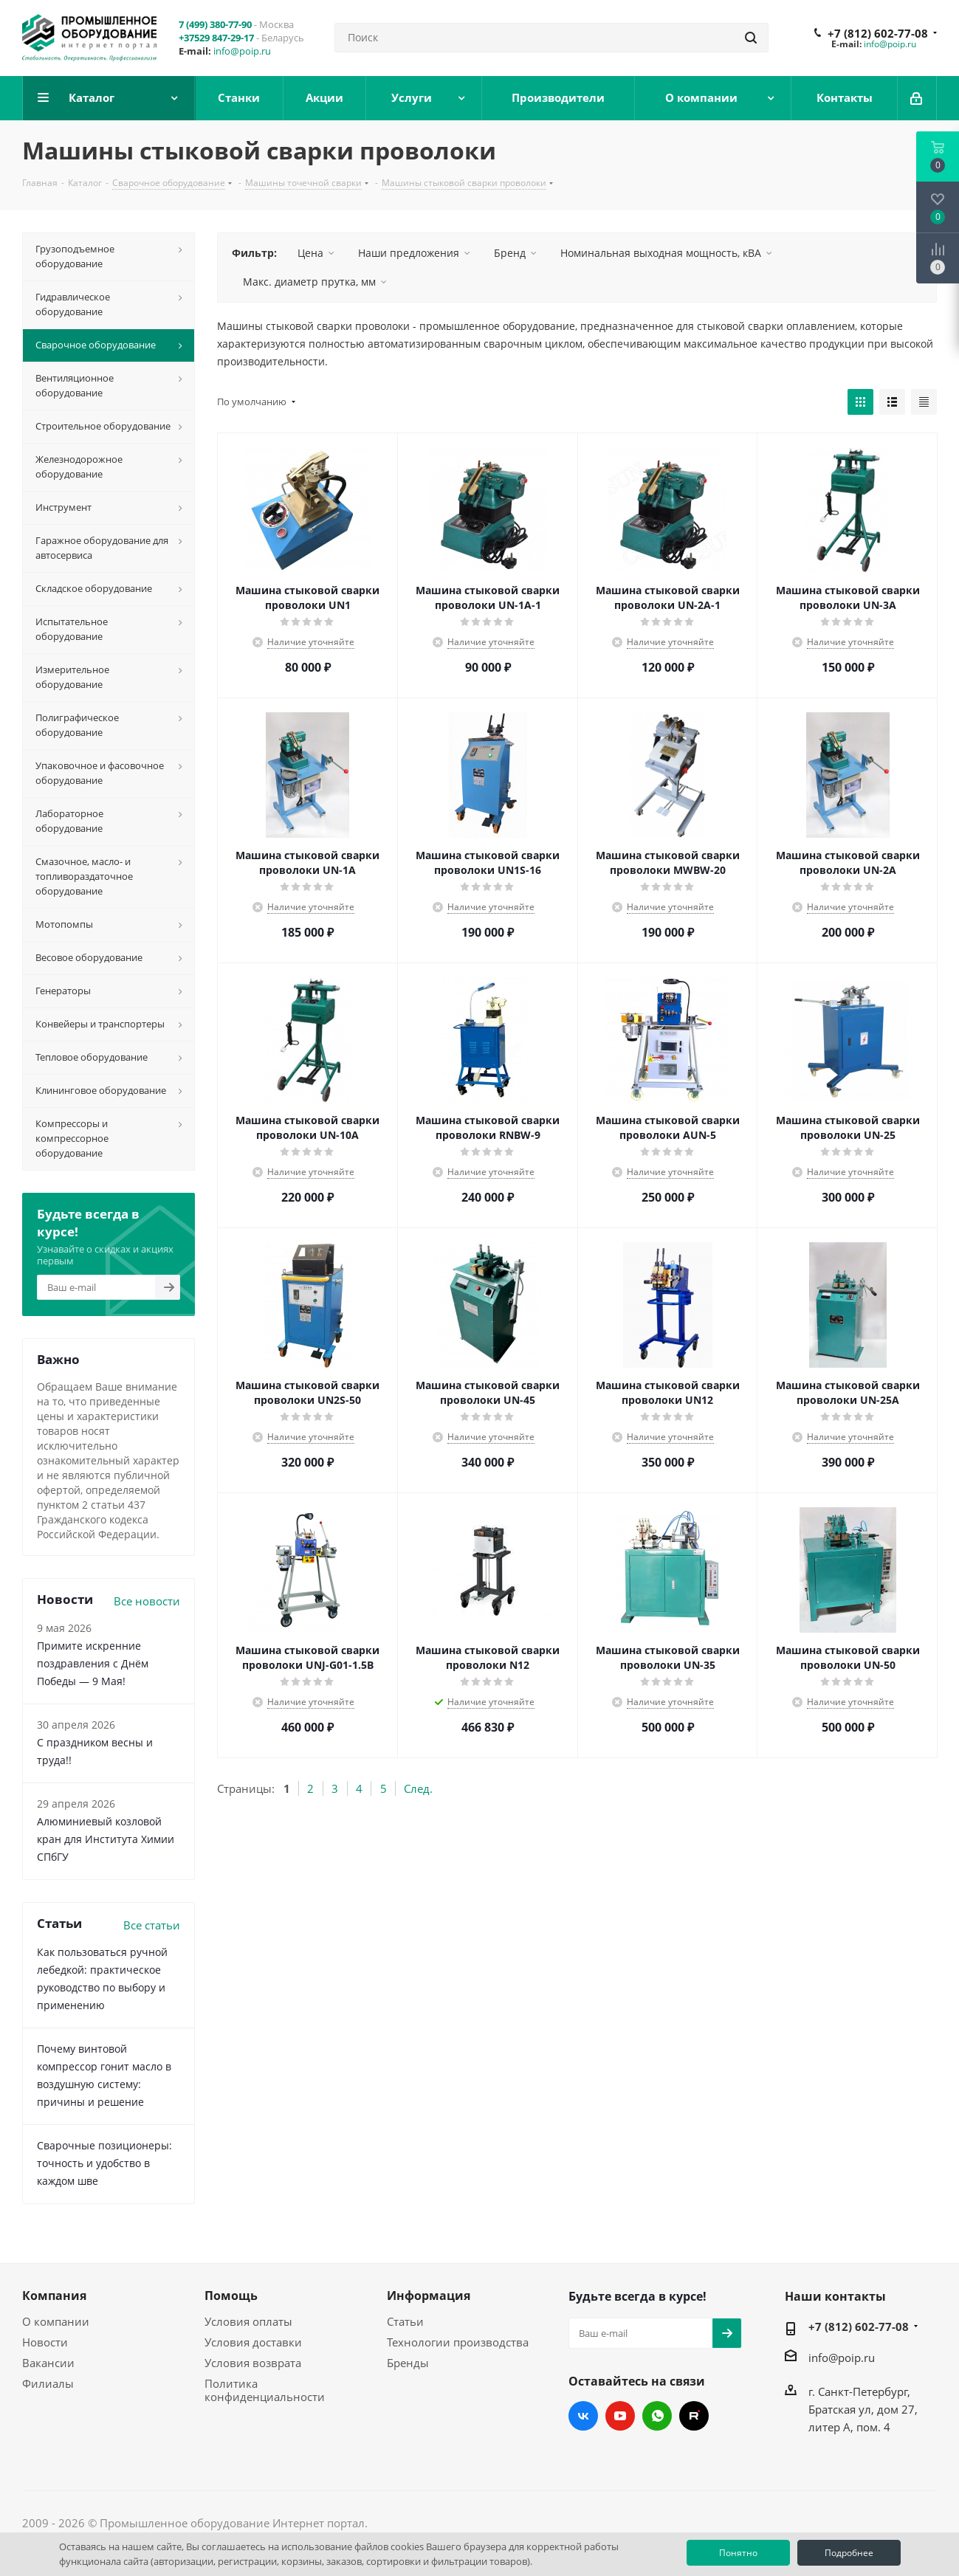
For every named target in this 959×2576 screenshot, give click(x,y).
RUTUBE (694, 2416)
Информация (428, 2295)
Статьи (405, 2321)
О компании (55, 2321)
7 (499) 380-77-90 (215, 24)
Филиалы (48, 2383)
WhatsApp (657, 2416)
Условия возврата (252, 2362)
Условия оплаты (248, 2321)
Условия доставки (253, 2342)
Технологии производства (458, 2342)
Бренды (408, 2362)
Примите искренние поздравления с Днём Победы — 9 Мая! (92, 1663)
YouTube (620, 2416)
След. (418, 1788)
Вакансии (48, 2362)
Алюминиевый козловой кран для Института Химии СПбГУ (105, 1839)
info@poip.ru (242, 51)
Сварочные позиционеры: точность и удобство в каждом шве (104, 2163)
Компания (54, 2295)
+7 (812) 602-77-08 (878, 33)
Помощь (231, 2295)
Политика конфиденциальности (264, 2390)
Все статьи (151, 1925)
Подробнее (849, 2552)
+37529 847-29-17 (216, 37)
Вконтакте (583, 2416)
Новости (45, 2342)
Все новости (147, 1601)
